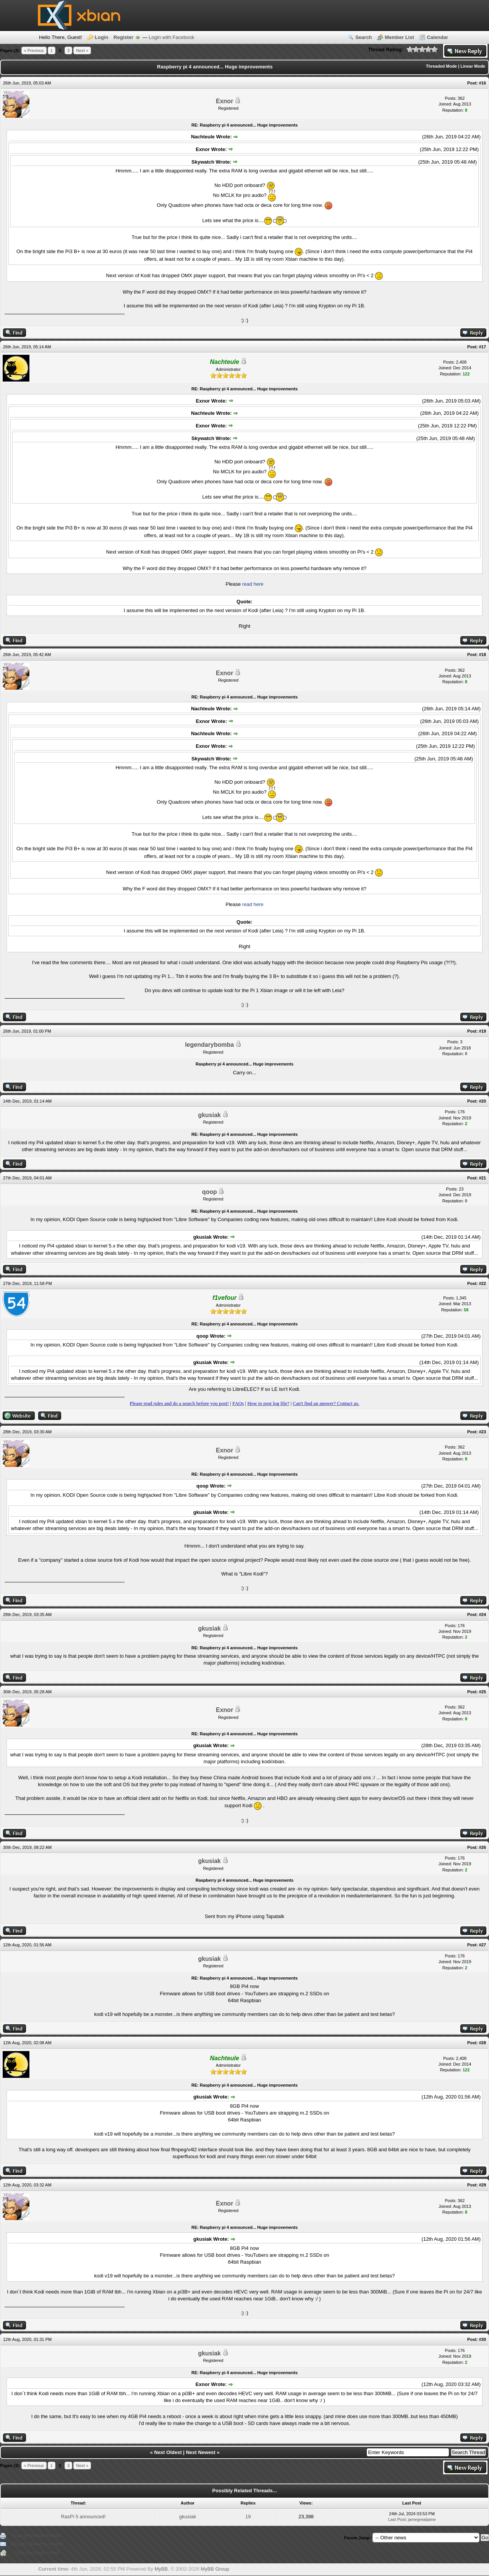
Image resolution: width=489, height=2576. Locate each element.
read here (253, 584)
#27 (482, 1945)
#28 (482, 2042)
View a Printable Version (36, 2535)
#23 (482, 1431)
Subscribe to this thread (37, 2552)
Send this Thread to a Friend (36, 2544)
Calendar (437, 37)
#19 (482, 1031)
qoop (209, 1192)
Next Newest (200, 2452)
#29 (482, 2185)
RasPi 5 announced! (83, 2516)
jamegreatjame (422, 2519)
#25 (482, 1691)
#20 (482, 1101)
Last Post (397, 2519)
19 (248, 2516)
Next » (82, 50)
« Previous (34, 50)
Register (123, 37)
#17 (482, 346)
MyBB (161, 2569)
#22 (482, 1283)
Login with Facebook (171, 37)
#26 (482, 1847)
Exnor (224, 101)
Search (363, 37)
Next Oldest (168, 2452)
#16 (482, 83)
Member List (399, 37)
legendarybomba (209, 1044)
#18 (482, 654)
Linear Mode (472, 66)
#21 (482, 1178)
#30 (482, 2339)
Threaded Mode (441, 66)
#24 (482, 1614)
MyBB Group (215, 2569)
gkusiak (209, 1115)
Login (101, 37)
